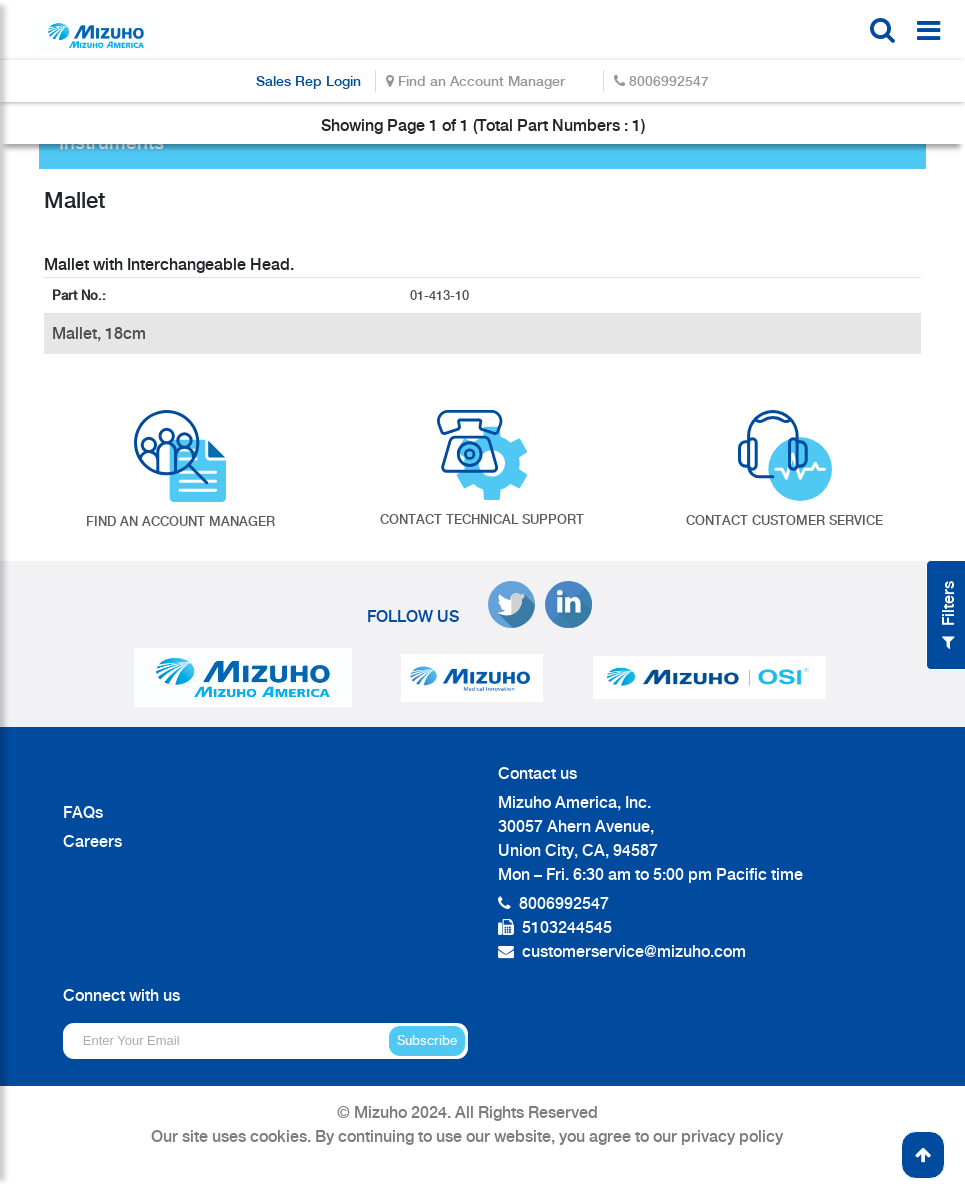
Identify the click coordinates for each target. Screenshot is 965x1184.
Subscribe (427, 1040)
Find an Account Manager (475, 80)
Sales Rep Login (308, 80)
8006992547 (661, 80)
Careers (92, 841)
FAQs (83, 812)
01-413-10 (441, 295)
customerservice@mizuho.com (634, 951)
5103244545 (567, 927)
